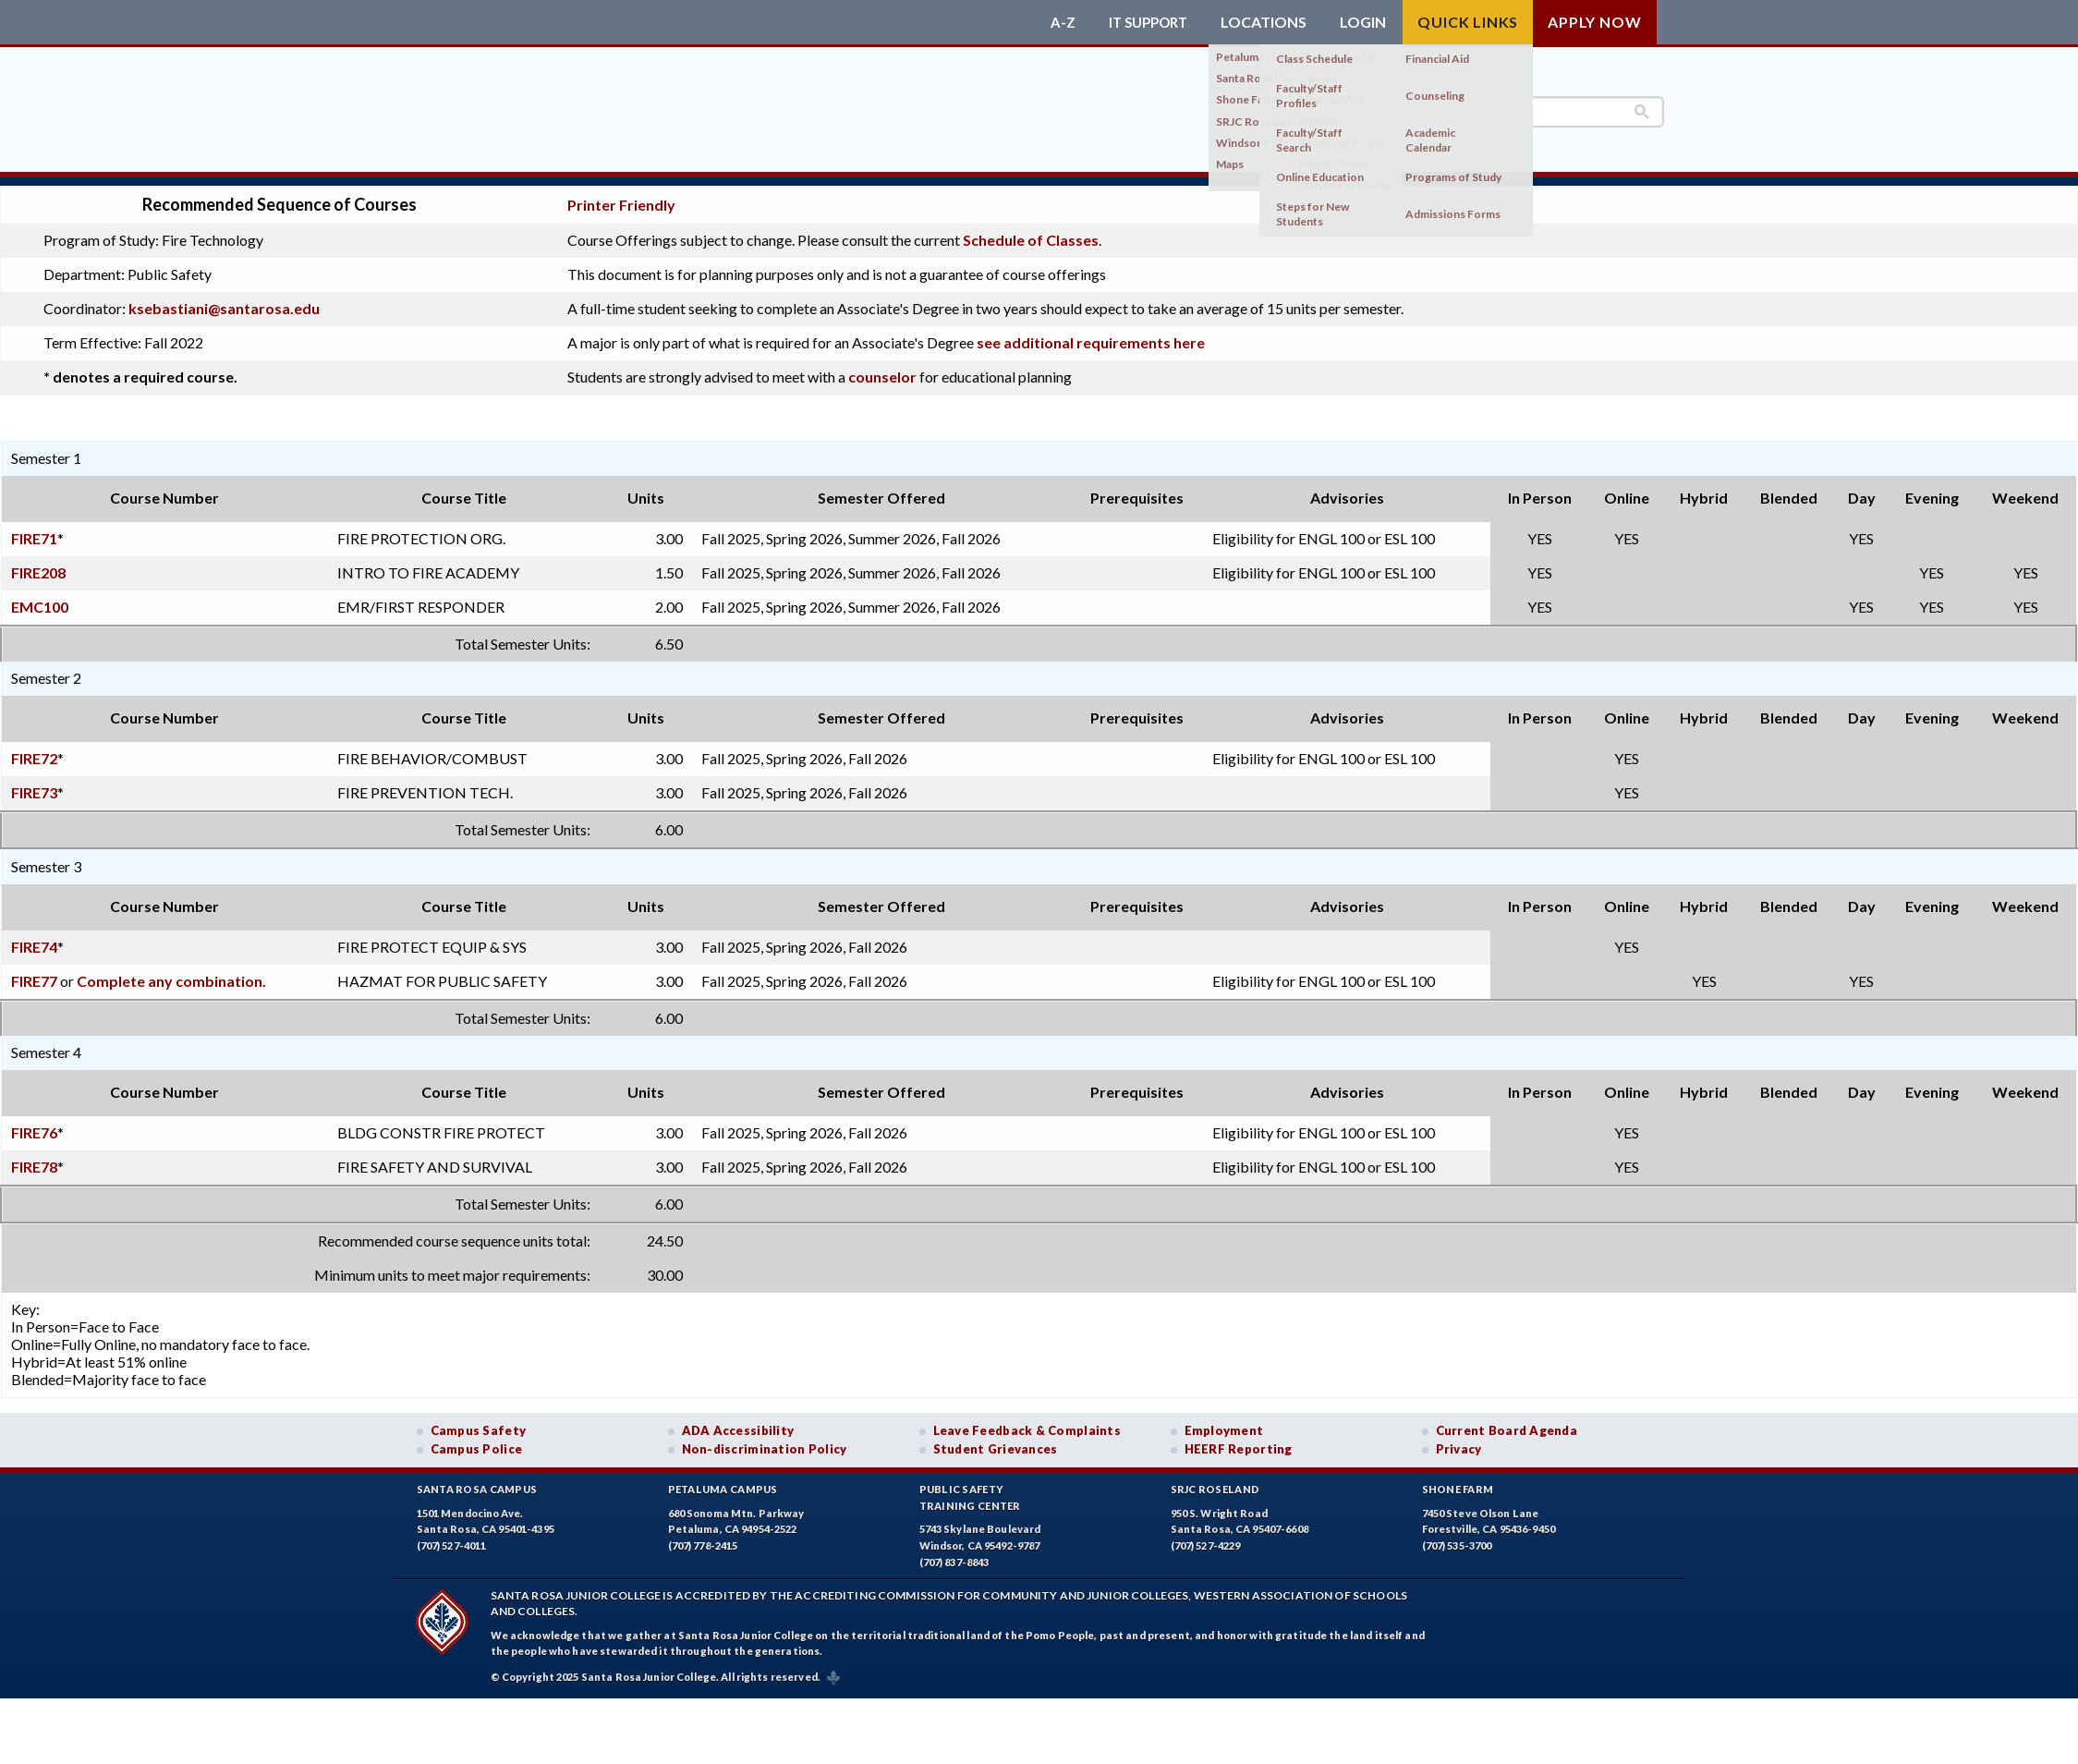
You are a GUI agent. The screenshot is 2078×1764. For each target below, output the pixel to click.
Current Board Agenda (1507, 1421)
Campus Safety (479, 1421)
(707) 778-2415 (703, 1537)
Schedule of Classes (1031, 231)
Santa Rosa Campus (477, 1481)
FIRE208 (38, 563)
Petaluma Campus (723, 1481)
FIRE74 (34, 937)
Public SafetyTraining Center (970, 1489)
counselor (882, 368)
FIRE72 (34, 749)
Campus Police (477, 1440)
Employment (1224, 1421)
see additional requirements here (1091, 334)
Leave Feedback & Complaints (1027, 1421)
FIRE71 (34, 529)
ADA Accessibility (738, 1421)
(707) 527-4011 (452, 1537)
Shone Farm (1458, 1481)
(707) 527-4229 (1206, 1537)
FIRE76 (34, 1123)
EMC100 (39, 597)
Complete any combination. (171, 971)
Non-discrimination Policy (764, 1440)
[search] (1562, 112)
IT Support (1143, 22)
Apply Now (1594, 21)
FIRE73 (34, 783)
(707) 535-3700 (1457, 1537)
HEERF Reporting (1239, 1440)
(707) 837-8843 (954, 1553)
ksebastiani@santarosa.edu (224, 300)
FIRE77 (34, 971)
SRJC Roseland (1215, 1481)
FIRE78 (34, 1157)
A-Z (1054, 22)
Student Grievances (995, 1440)
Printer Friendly (621, 196)
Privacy (1459, 1440)
